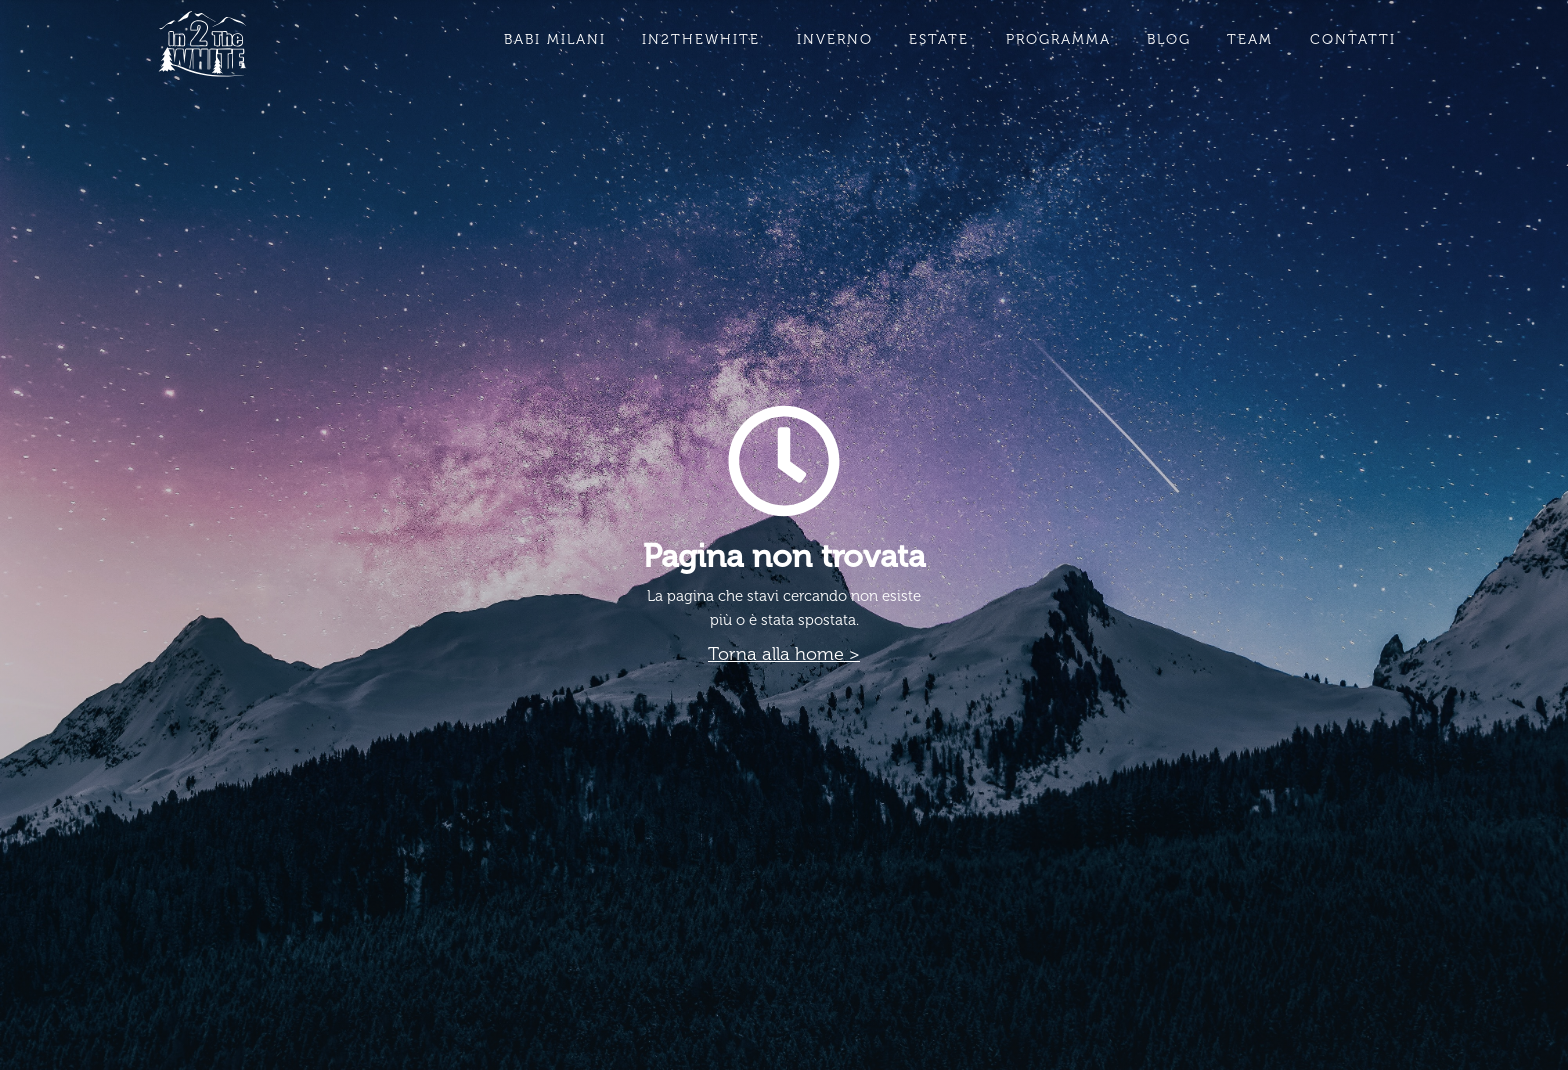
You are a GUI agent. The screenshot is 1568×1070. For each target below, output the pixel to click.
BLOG (1169, 39)
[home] (203, 44)
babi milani (555, 39)
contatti (1353, 39)
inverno (835, 39)
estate (939, 39)
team (1250, 39)
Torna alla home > (784, 654)
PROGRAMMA (1058, 39)
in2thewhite (701, 39)
